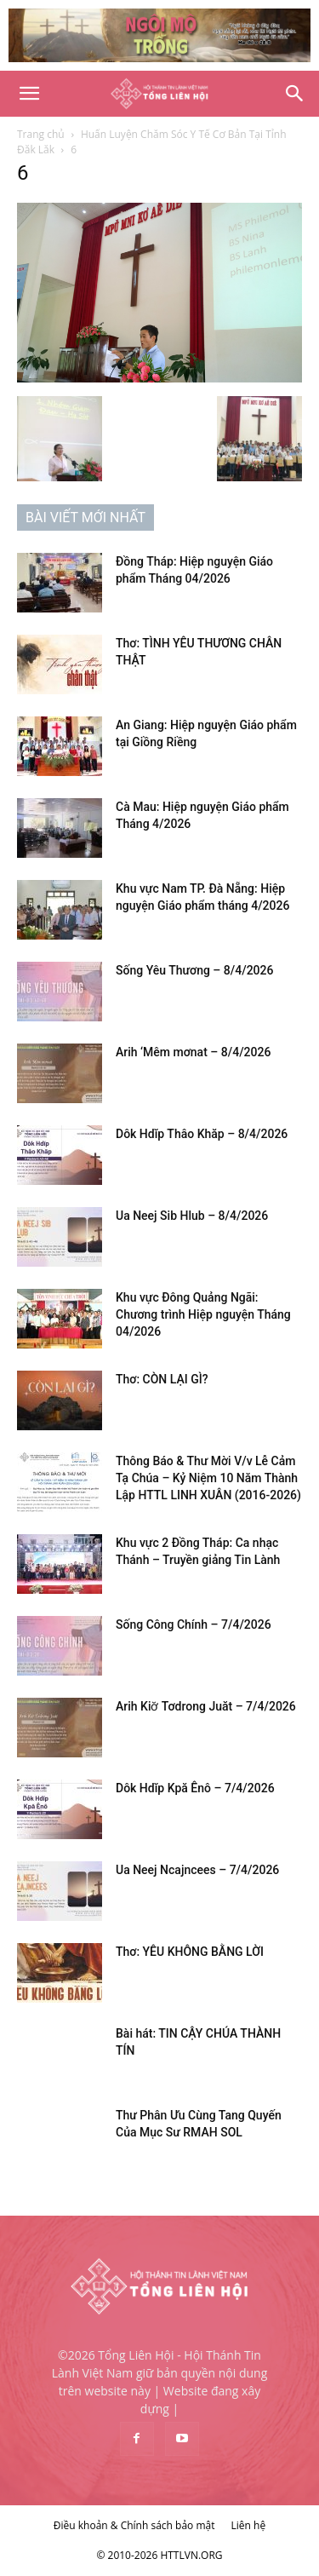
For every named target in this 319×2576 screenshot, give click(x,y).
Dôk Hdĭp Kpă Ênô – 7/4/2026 (195, 1788)
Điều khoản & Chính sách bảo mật (134, 2525)
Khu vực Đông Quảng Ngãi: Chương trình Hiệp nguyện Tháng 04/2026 (203, 1314)
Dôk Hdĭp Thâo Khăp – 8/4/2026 (202, 1134)
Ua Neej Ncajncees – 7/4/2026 (197, 1870)
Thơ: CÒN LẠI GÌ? (162, 1379)
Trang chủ (41, 134)
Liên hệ (248, 2525)
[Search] (295, 94)
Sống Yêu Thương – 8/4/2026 (194, 970)
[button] (29, 94)
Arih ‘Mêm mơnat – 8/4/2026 (193, 1052)
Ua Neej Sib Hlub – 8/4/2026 (192, 1215)
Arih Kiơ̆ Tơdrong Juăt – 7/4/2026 (206, 1706)
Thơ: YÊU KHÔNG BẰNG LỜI (190, 1951)
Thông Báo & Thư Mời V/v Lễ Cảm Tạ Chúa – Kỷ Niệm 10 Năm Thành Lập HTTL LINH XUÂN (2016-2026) (208, 1478)
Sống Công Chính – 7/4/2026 (193, 1624)
